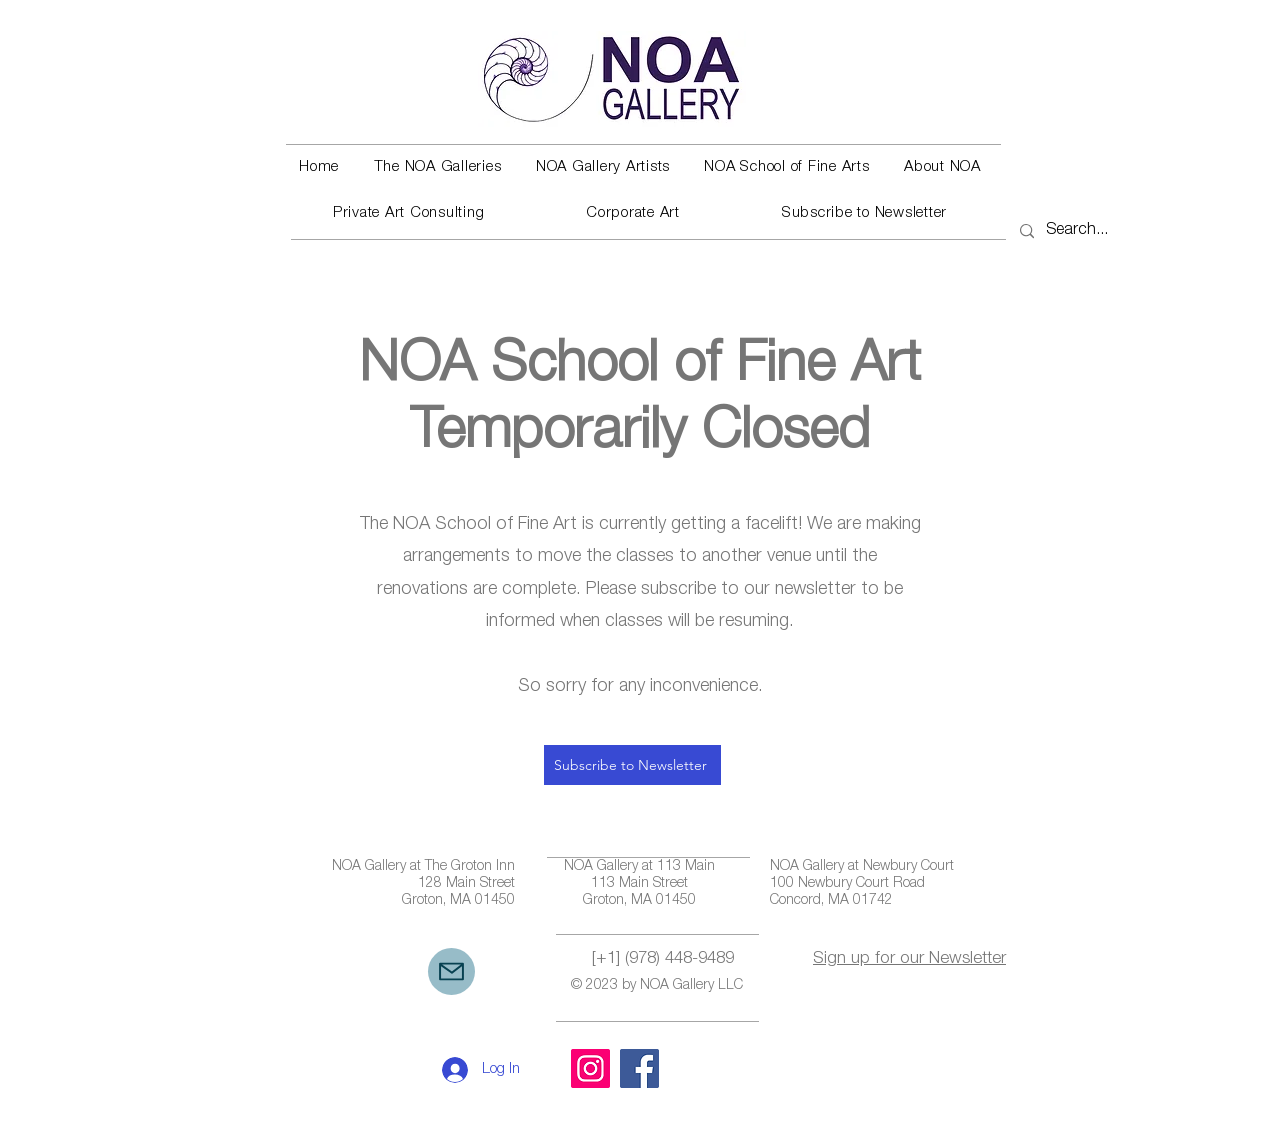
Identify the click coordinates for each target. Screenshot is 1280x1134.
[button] (437, 168)
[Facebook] (639, 1068)
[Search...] (1080, 231)
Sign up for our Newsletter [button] (909, 959)
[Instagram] (590, 1068)
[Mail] (451, 971)
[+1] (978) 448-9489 (663, 959)
